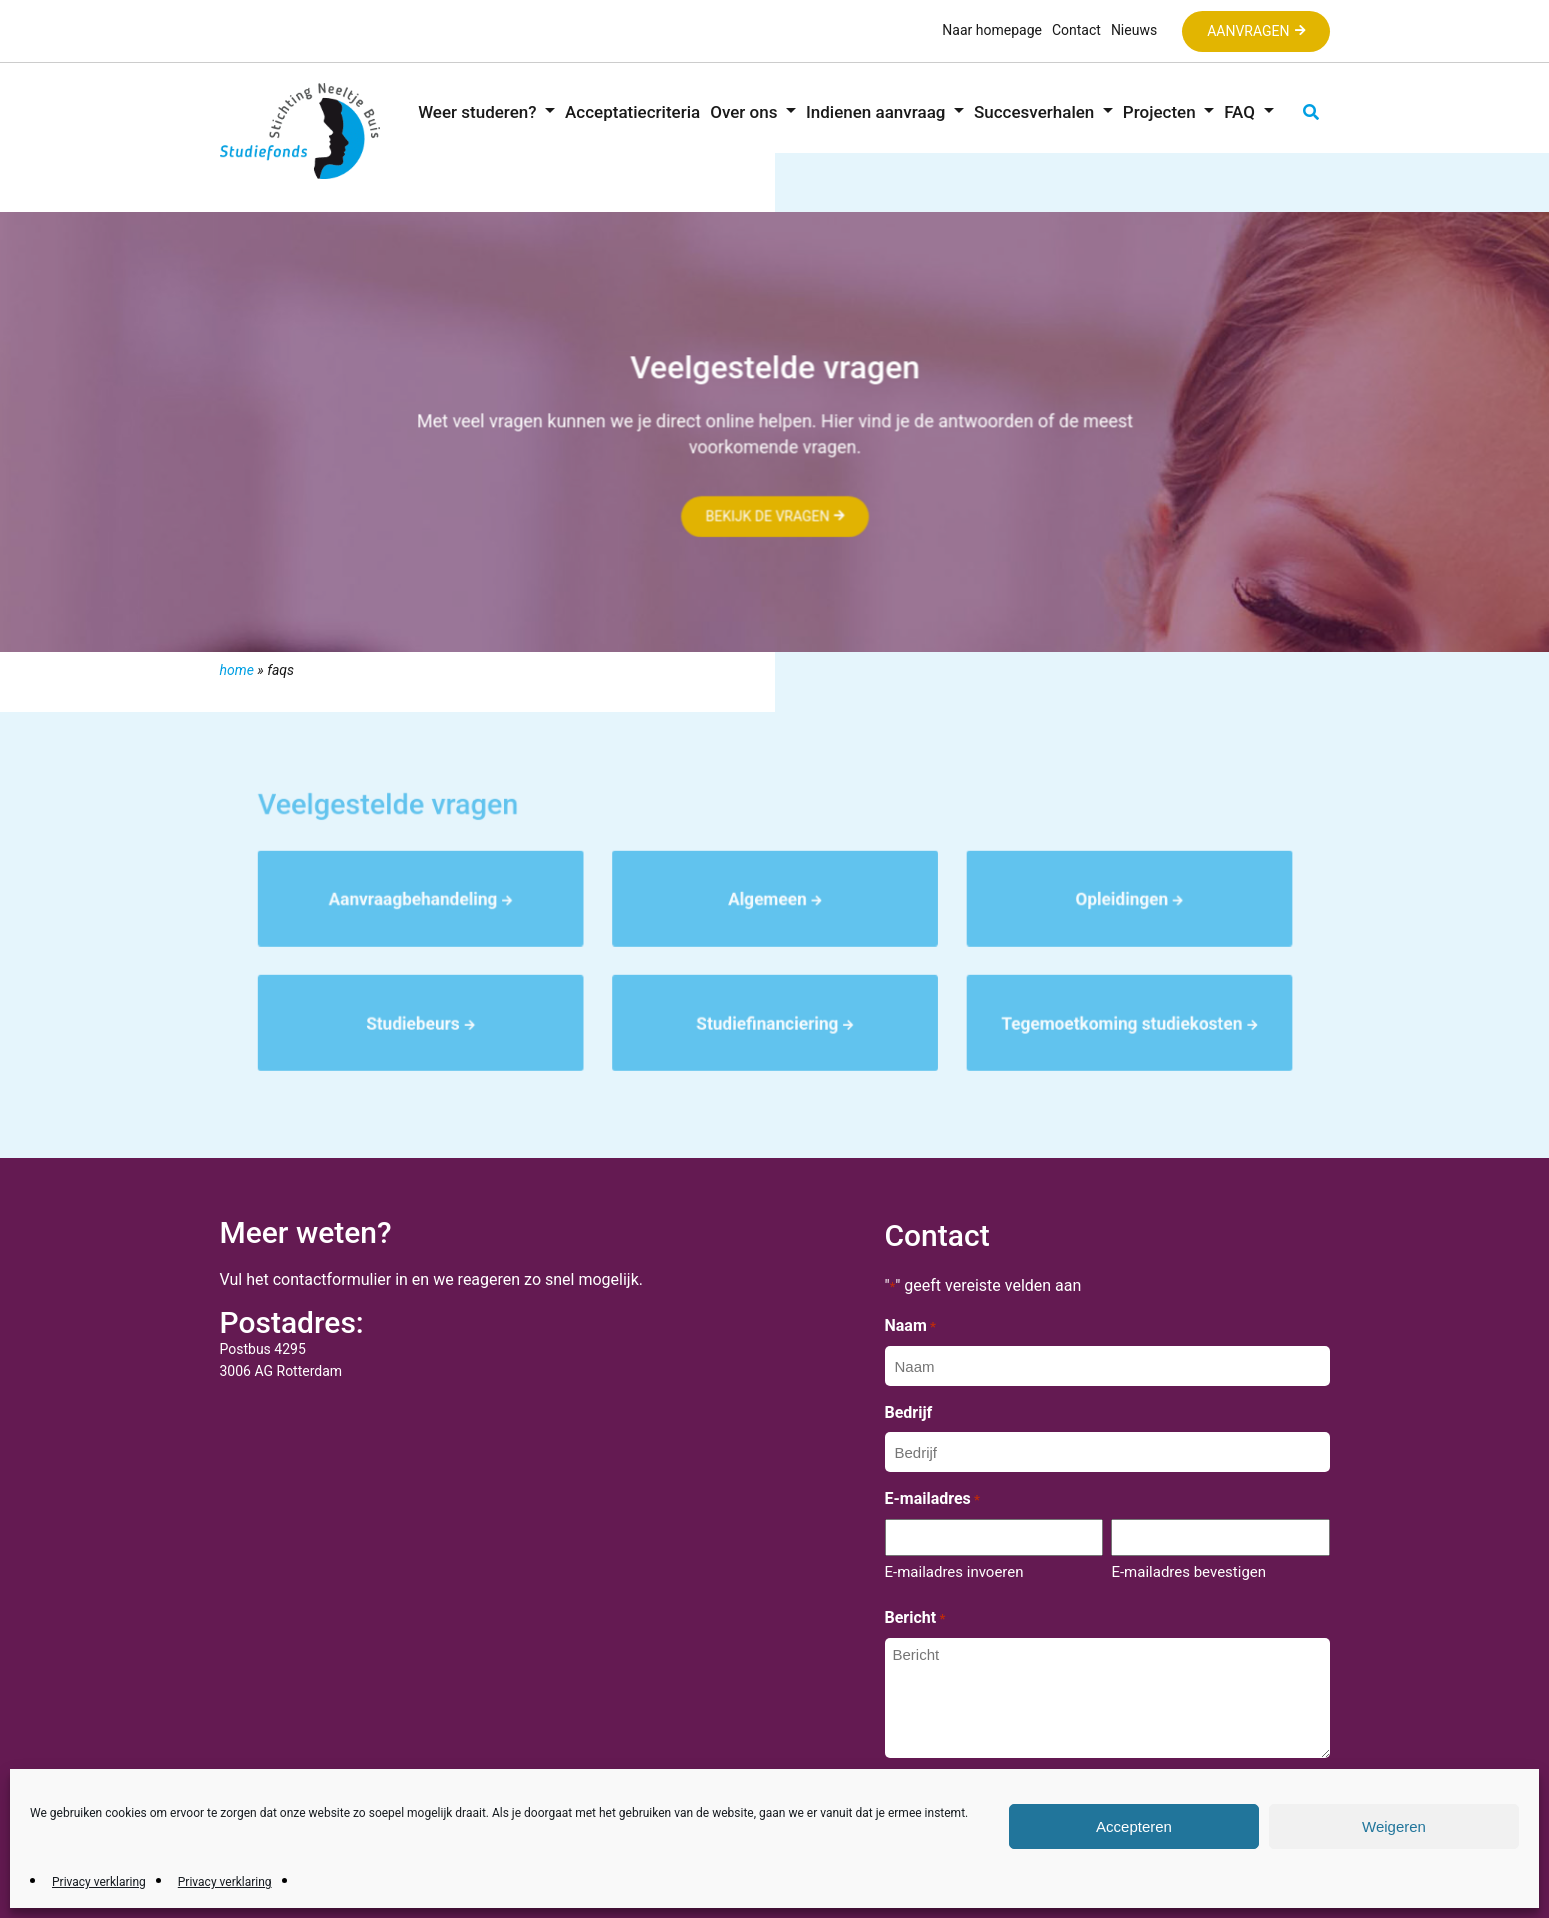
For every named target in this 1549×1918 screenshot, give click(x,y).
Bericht (915, 1619)
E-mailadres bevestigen (1188, 1572)
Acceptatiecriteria (632, 112)
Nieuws (1134, 30)
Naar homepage (992, 30)
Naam (910, 1327)
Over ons (745, 112)
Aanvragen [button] (1248, 31)
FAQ (1241, 112)
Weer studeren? (479, 112)
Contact (1076, 30)
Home (237, 670)
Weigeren (1394, 1826)
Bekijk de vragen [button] (766, 517)
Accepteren (1134, 1826)
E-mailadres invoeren (954, 1572)
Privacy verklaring (99, 1882)
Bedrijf (909, 1412)
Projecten (1161, 112)
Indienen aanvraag (878, 112)
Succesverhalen (1036, 112)
